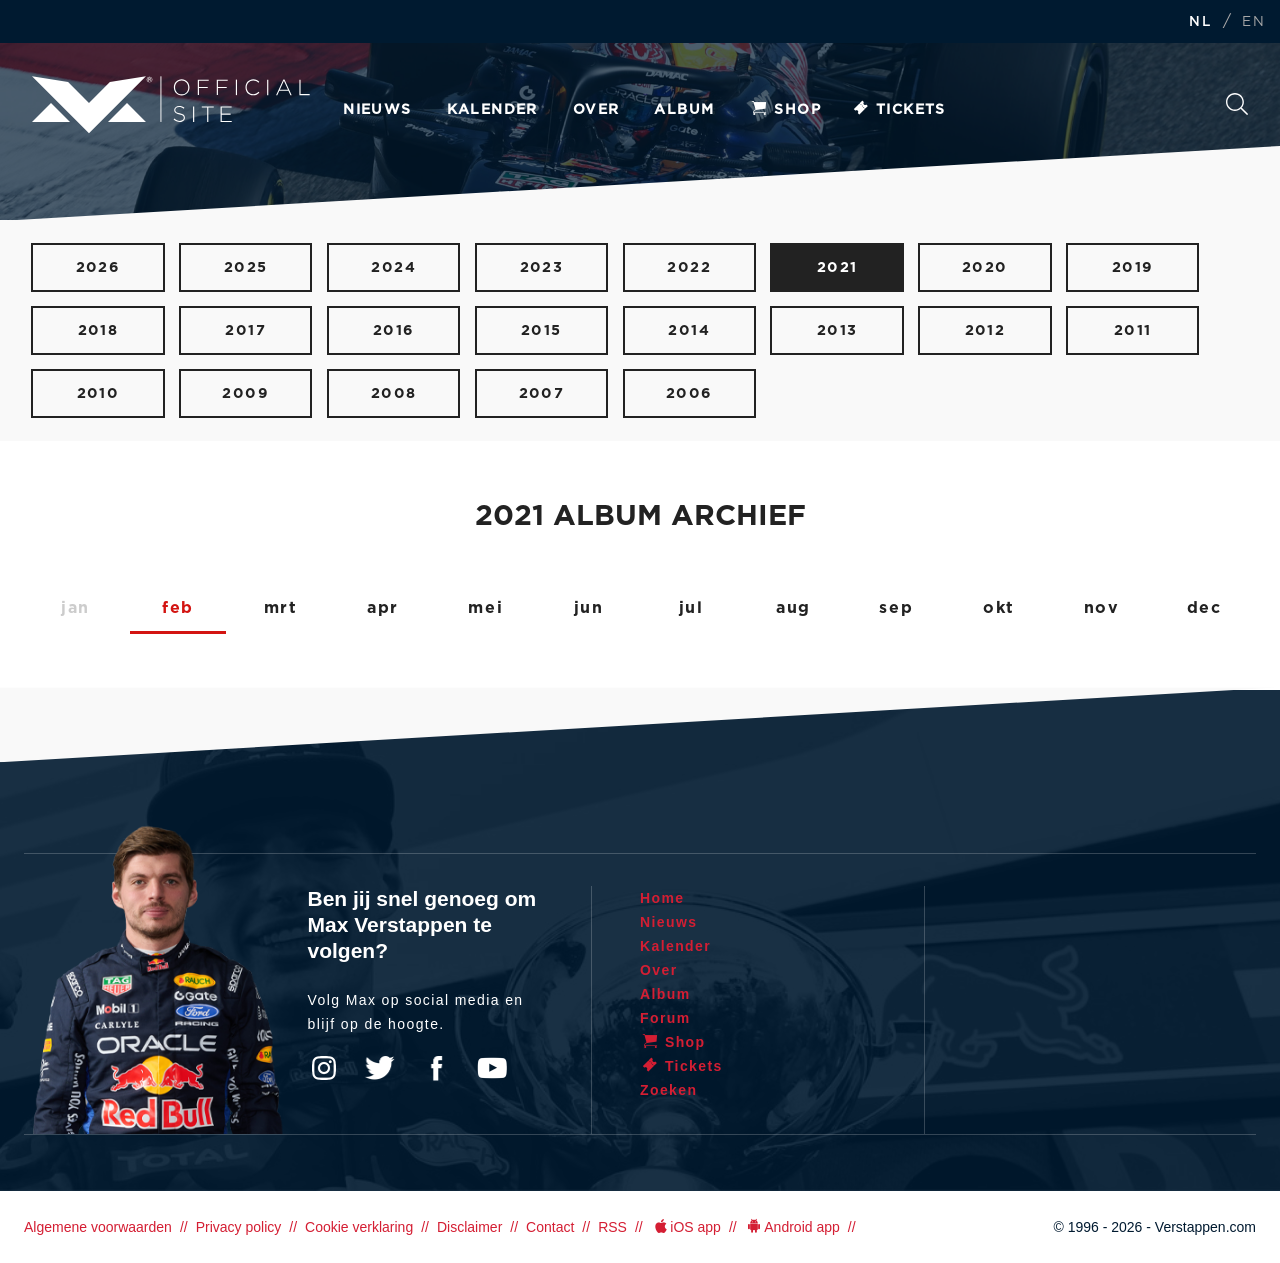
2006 (689, 393)
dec (1204, 608)
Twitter (380, 1068)
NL (1200, 22)
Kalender (492, 110)
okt (999, 608)
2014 (689, 330)
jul (691, 608)
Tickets (898, 110)
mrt (281, 608)
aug (793, 608)
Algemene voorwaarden (98, 1227)
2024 (393, 267)
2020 (985, 267)
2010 (98, 393)
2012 (985, 330)
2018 (98, 330)
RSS (612, 1227)
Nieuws (377, 110)
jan (75, 608)
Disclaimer (469, 1227)
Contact (550, 1227)
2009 (245, 393)
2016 (394, 330)
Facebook (436, 1068)
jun (589, 608)
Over (596, 110)
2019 (1133, 267)
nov (1102, 608)
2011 (1133, 330)
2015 (541, 330)
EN (1253, 22)
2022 (689, 267)
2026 (98, 267)
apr (383, 608)
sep (896, 608)
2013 (837, 330)
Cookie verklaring (359, 1227)
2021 (837, 267)
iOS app (686, 1227)
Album (684, 110)
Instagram (324, 1068)
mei (485, 608)
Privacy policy (239, 1227)
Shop (785, 110)
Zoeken (1237, 104)
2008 (394, 393)
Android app (792, 1227)
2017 (245, 330)
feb (178, 608)
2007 (542, 393)
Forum (665, 1018)
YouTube (492, 1068)
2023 (542, 267)
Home (662, 898)
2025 (246, 267)
